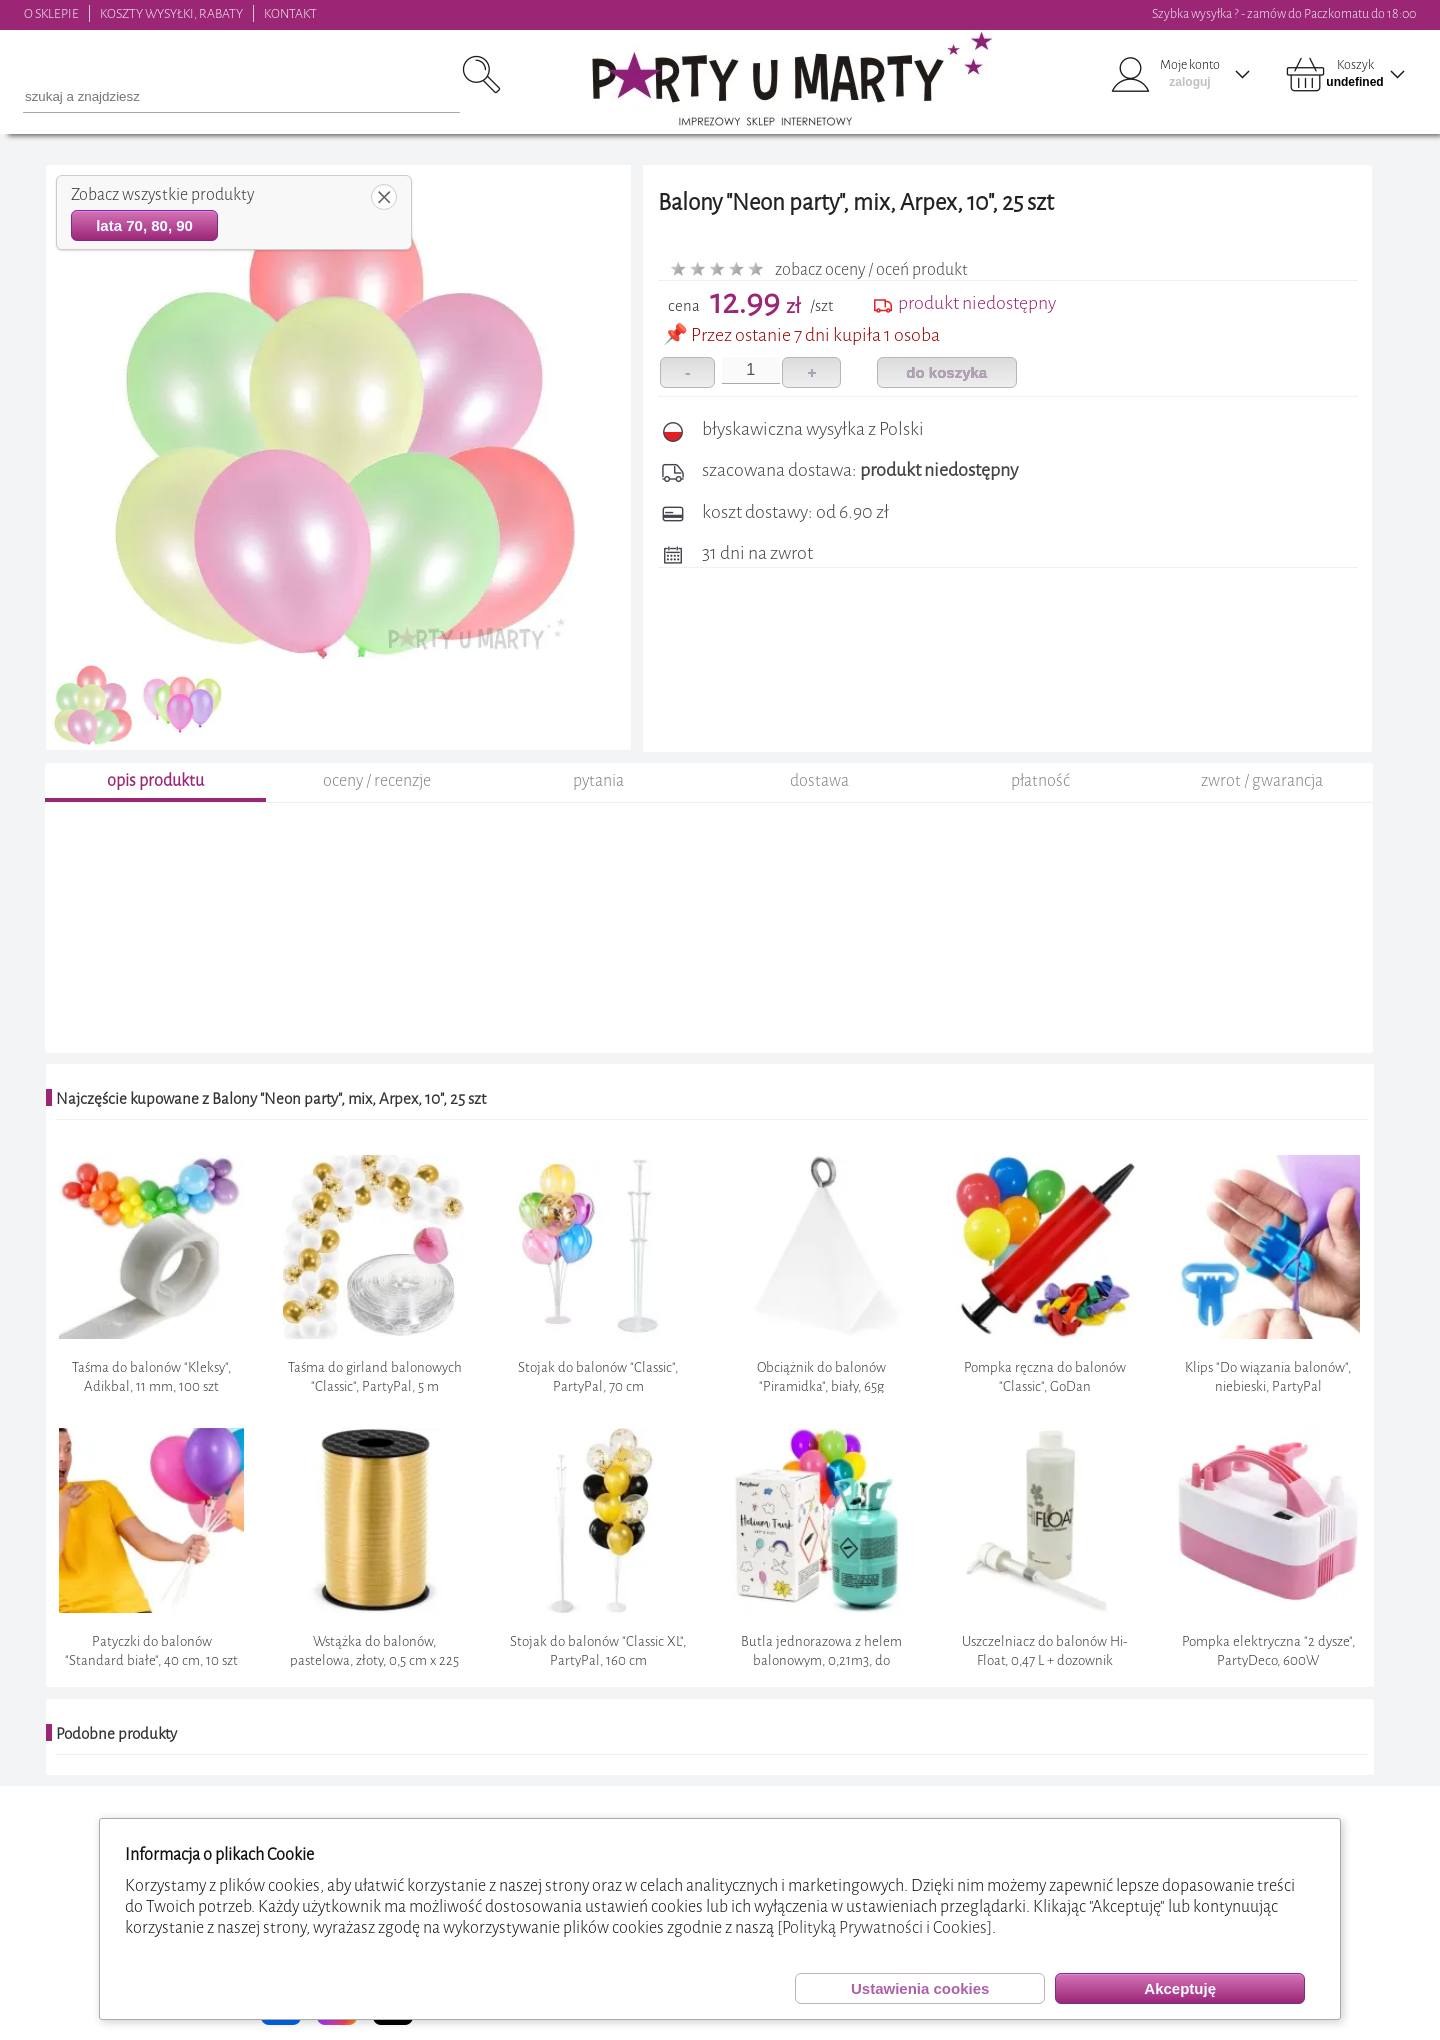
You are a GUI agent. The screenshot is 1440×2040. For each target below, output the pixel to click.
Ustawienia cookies (920, 1988)
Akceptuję (1180, 1988)
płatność (1040, 780)
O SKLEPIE (51, 13)
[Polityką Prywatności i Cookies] (884, 1927)
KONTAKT (290, 13)
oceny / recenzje (377, 780)
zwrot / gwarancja (1262, 780)
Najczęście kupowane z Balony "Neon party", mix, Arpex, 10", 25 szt (271, 1099)
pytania (598, 780)
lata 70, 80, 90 (144, 225)
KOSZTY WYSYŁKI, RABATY (171, 13)
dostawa (819, 780)
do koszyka (946, 372)
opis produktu (155, 780)
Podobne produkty (116, 1734)
